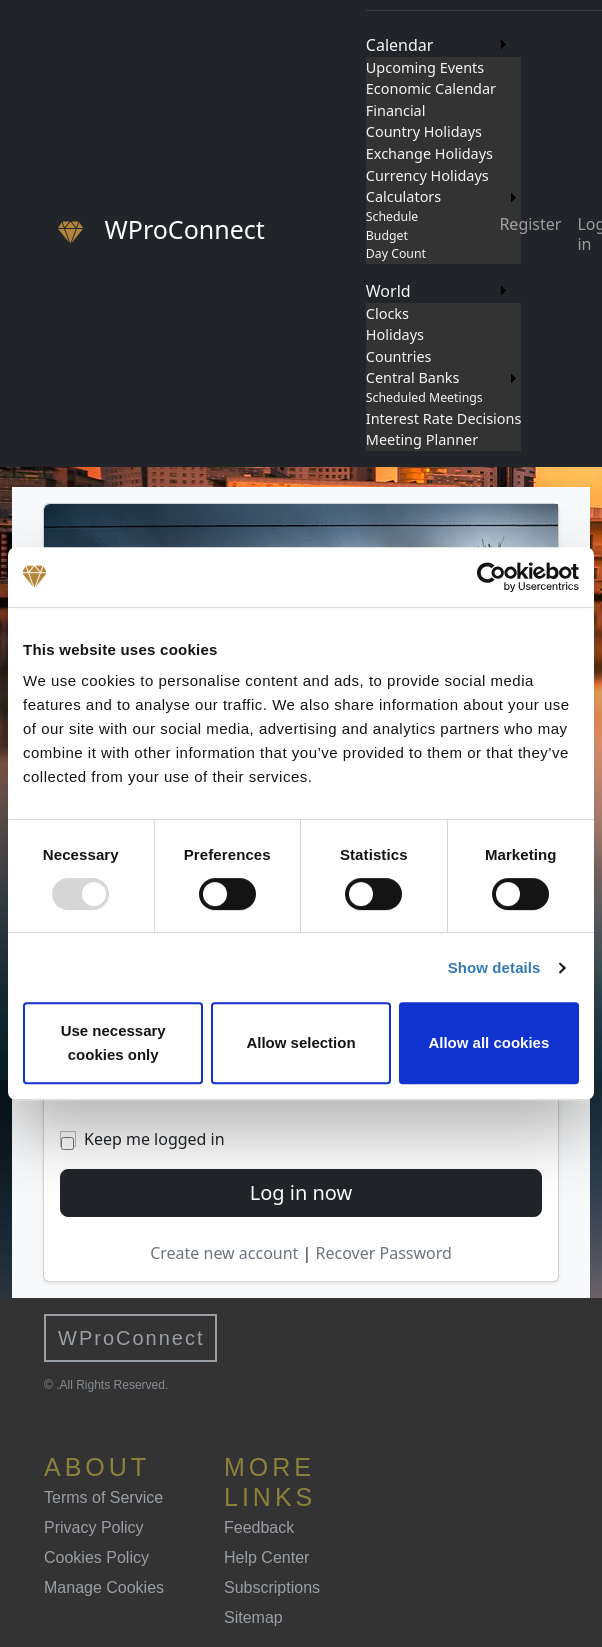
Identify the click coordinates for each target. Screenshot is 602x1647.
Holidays (395, 334)
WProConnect (131, 1338)
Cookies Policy (96, 1557)
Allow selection (300, 1042)
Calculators (403, 196)
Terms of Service (103, 1497)
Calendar (400, 45)
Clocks (387, 313)
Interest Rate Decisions (444, 418)
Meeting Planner (422, 439)
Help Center (266, 1557)
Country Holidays (424, 131)
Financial (396, 110)
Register (530, 224)
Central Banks (413, 377)
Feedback (259, 1527)
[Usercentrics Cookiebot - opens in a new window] (491, 577)
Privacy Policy (94, 1527)
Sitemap (253, 1617)
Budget (387, 235)
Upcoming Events (425, 67)
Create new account (226, 1253)
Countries (399, 356)
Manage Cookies (104, 1587)
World (388, 291)
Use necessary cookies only (113, 1042)
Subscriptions (272, 1587)
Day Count (396, 253)
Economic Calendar (431, 88)
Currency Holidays (427, 175)
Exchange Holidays (429, 153)
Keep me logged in (154, 1139)
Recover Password (384, 1253)
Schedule (392, 216)
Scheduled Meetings (424, 397)
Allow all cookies (488, 1042)
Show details (494, 967)
